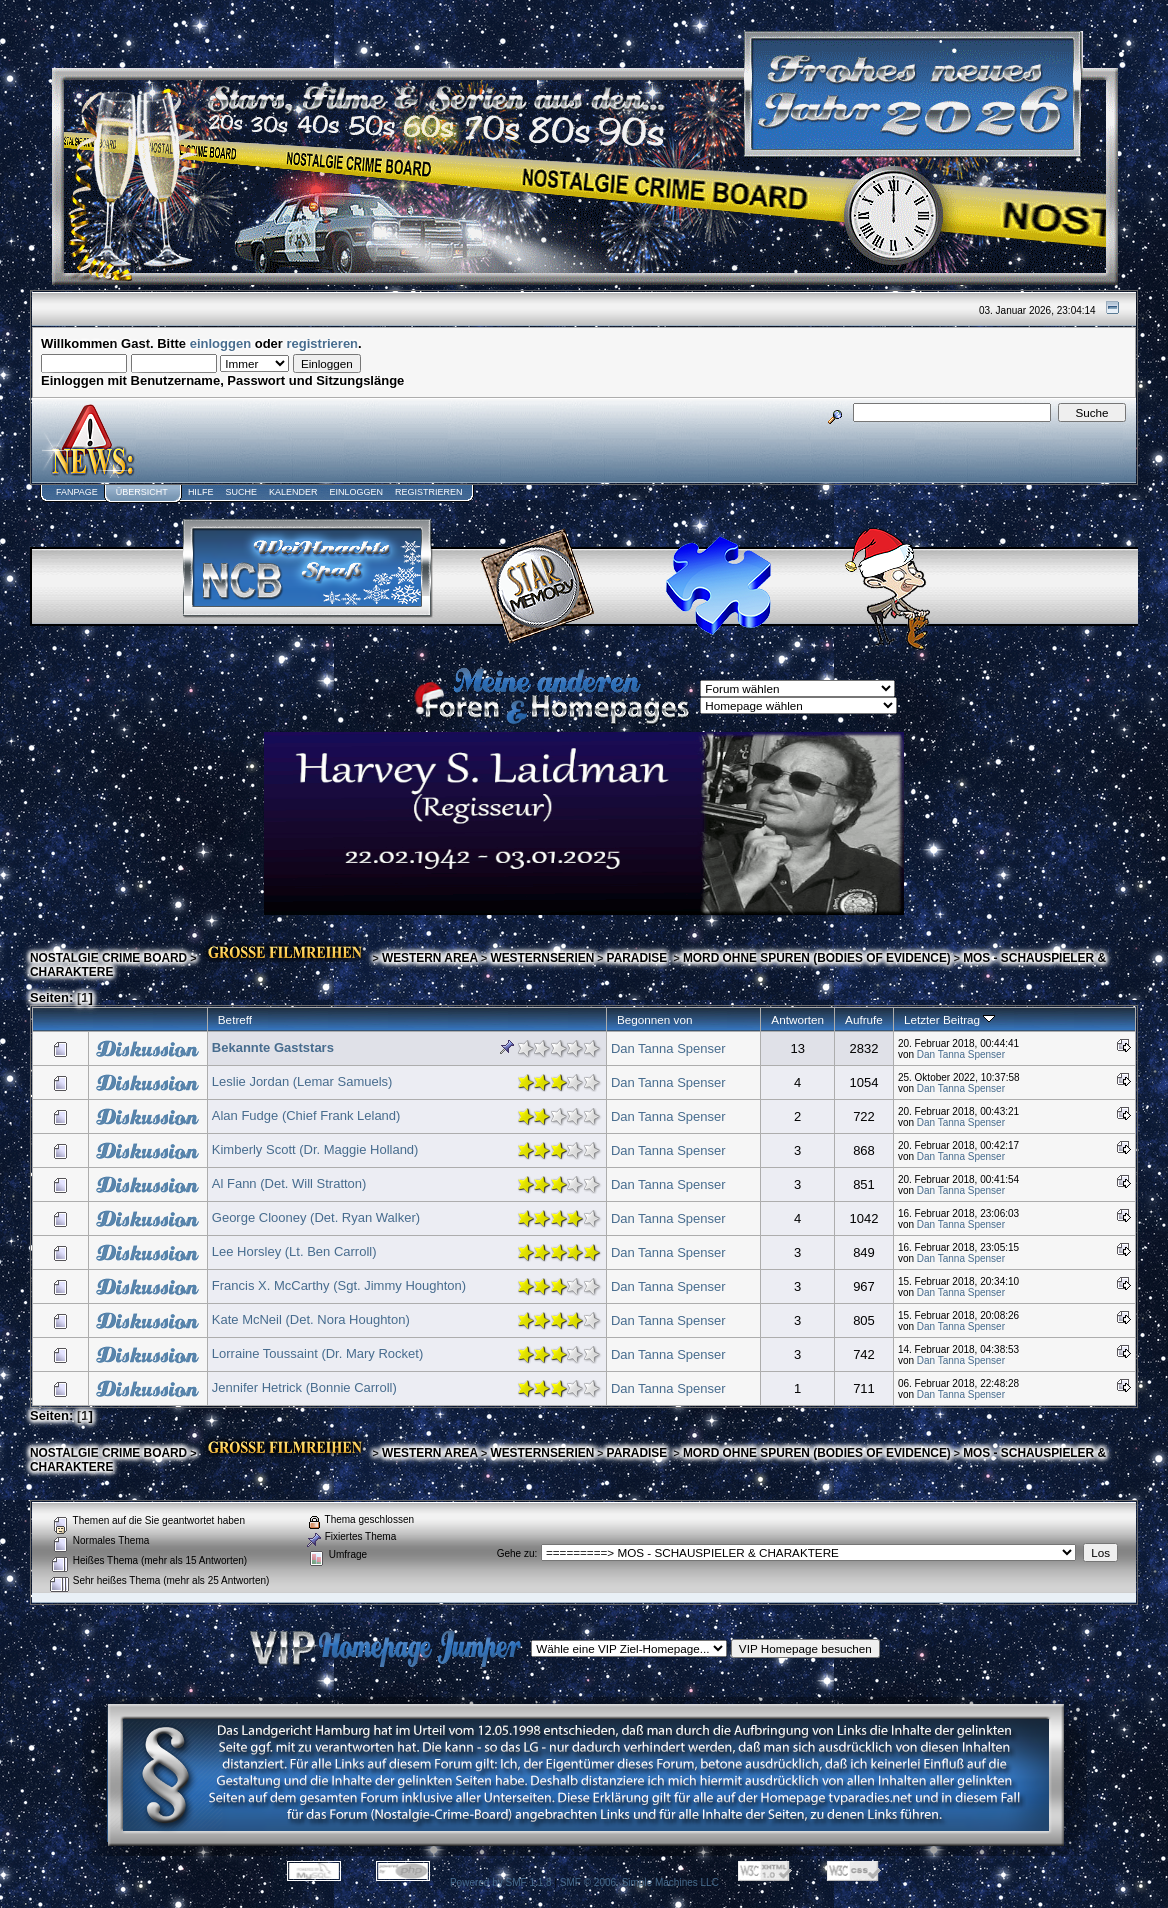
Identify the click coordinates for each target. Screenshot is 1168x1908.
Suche (241, 492)
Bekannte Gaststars (273, 1047)
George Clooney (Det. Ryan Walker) (316, 1217)
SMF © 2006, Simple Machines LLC (639, 1882)
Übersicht (142, 492)
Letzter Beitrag (949, 1019)
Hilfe (201, 492)
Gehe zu (516, 1553)
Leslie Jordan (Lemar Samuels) (302, 1081)
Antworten (797, 1019)
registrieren (323, 343)
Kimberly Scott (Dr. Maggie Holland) (315, 1149)
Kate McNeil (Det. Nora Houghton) (311, 1319)
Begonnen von (655, 1019)
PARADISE (639, 958)
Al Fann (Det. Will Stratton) (289, 1183)
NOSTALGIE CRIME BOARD (108, 958)
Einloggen (356, 492)
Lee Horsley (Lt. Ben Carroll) (294, 1251)
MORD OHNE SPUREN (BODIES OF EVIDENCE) (817, 958)
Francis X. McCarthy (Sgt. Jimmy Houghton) (339, 1285)
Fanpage (77, 492)
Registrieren (429, 492)
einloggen (220, 343)
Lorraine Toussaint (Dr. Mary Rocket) (317, 1353)
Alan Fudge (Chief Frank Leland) (306, 1115)
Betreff (235, 1019)
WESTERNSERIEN (542, 958)
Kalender (293, 492)
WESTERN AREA (430, 958)
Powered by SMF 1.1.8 (501, 1882)
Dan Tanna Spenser (668, 1048)
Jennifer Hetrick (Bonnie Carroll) (304, 1387)
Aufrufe (864, 1019)
